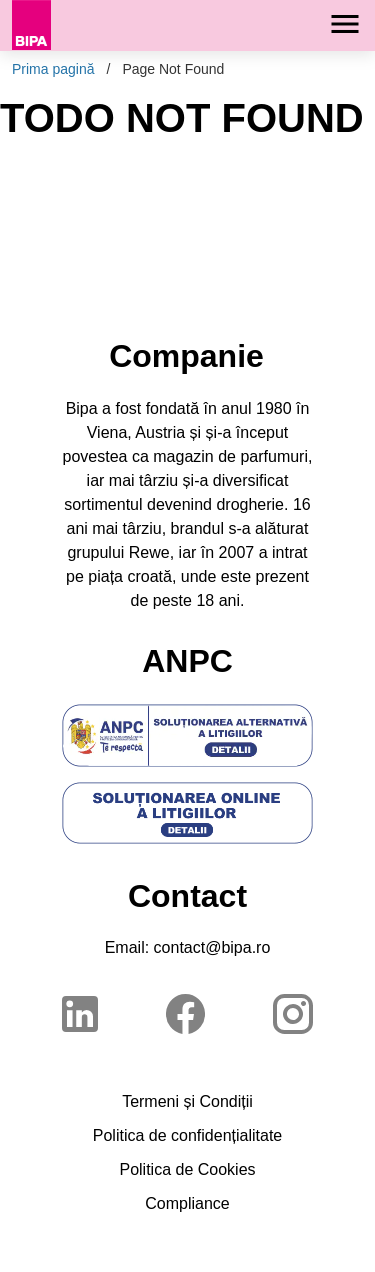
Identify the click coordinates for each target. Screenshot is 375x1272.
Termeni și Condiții (187, 1101)
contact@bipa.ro (212, 947)
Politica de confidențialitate (187, 1135)
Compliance (187, 1203)
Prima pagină (53, 69)
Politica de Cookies (187, 1169)
